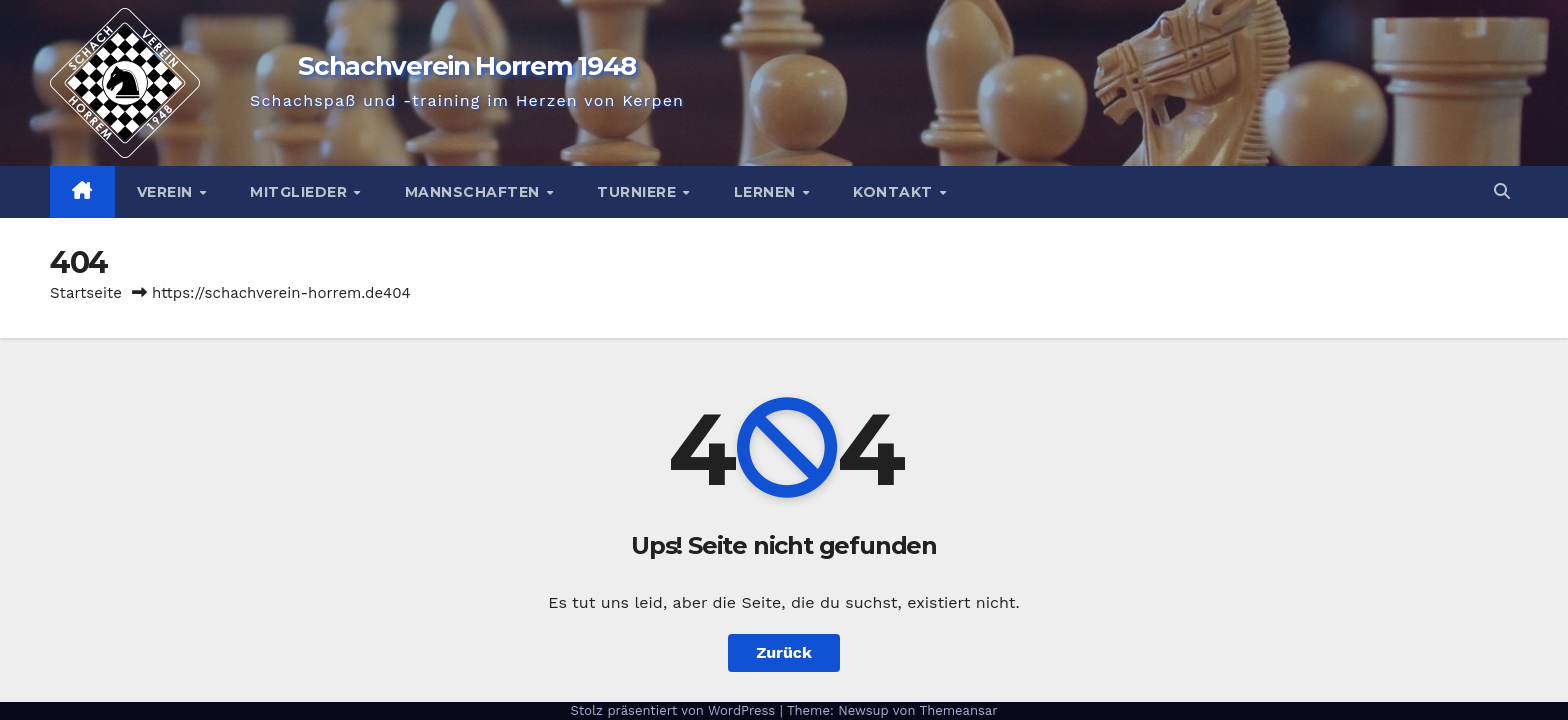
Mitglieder (301, 192)
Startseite (86, 293)
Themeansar (959, 710)
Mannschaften (475, 192)
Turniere (639, 192)
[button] (1502, 191)
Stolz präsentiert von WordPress (674, 710)
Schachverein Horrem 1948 (467, 66)
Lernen (767, 192)
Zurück (784, 652)
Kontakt (895, 192)
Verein (167, 192)
